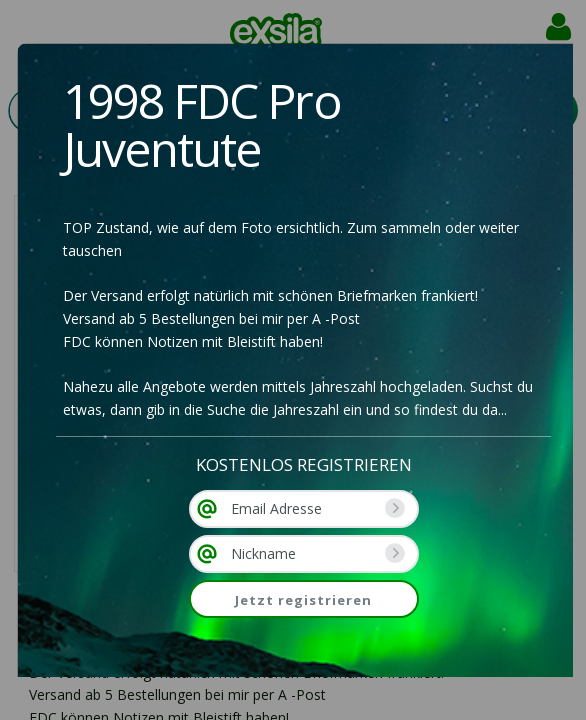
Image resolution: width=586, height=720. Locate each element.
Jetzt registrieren (303, 600)
